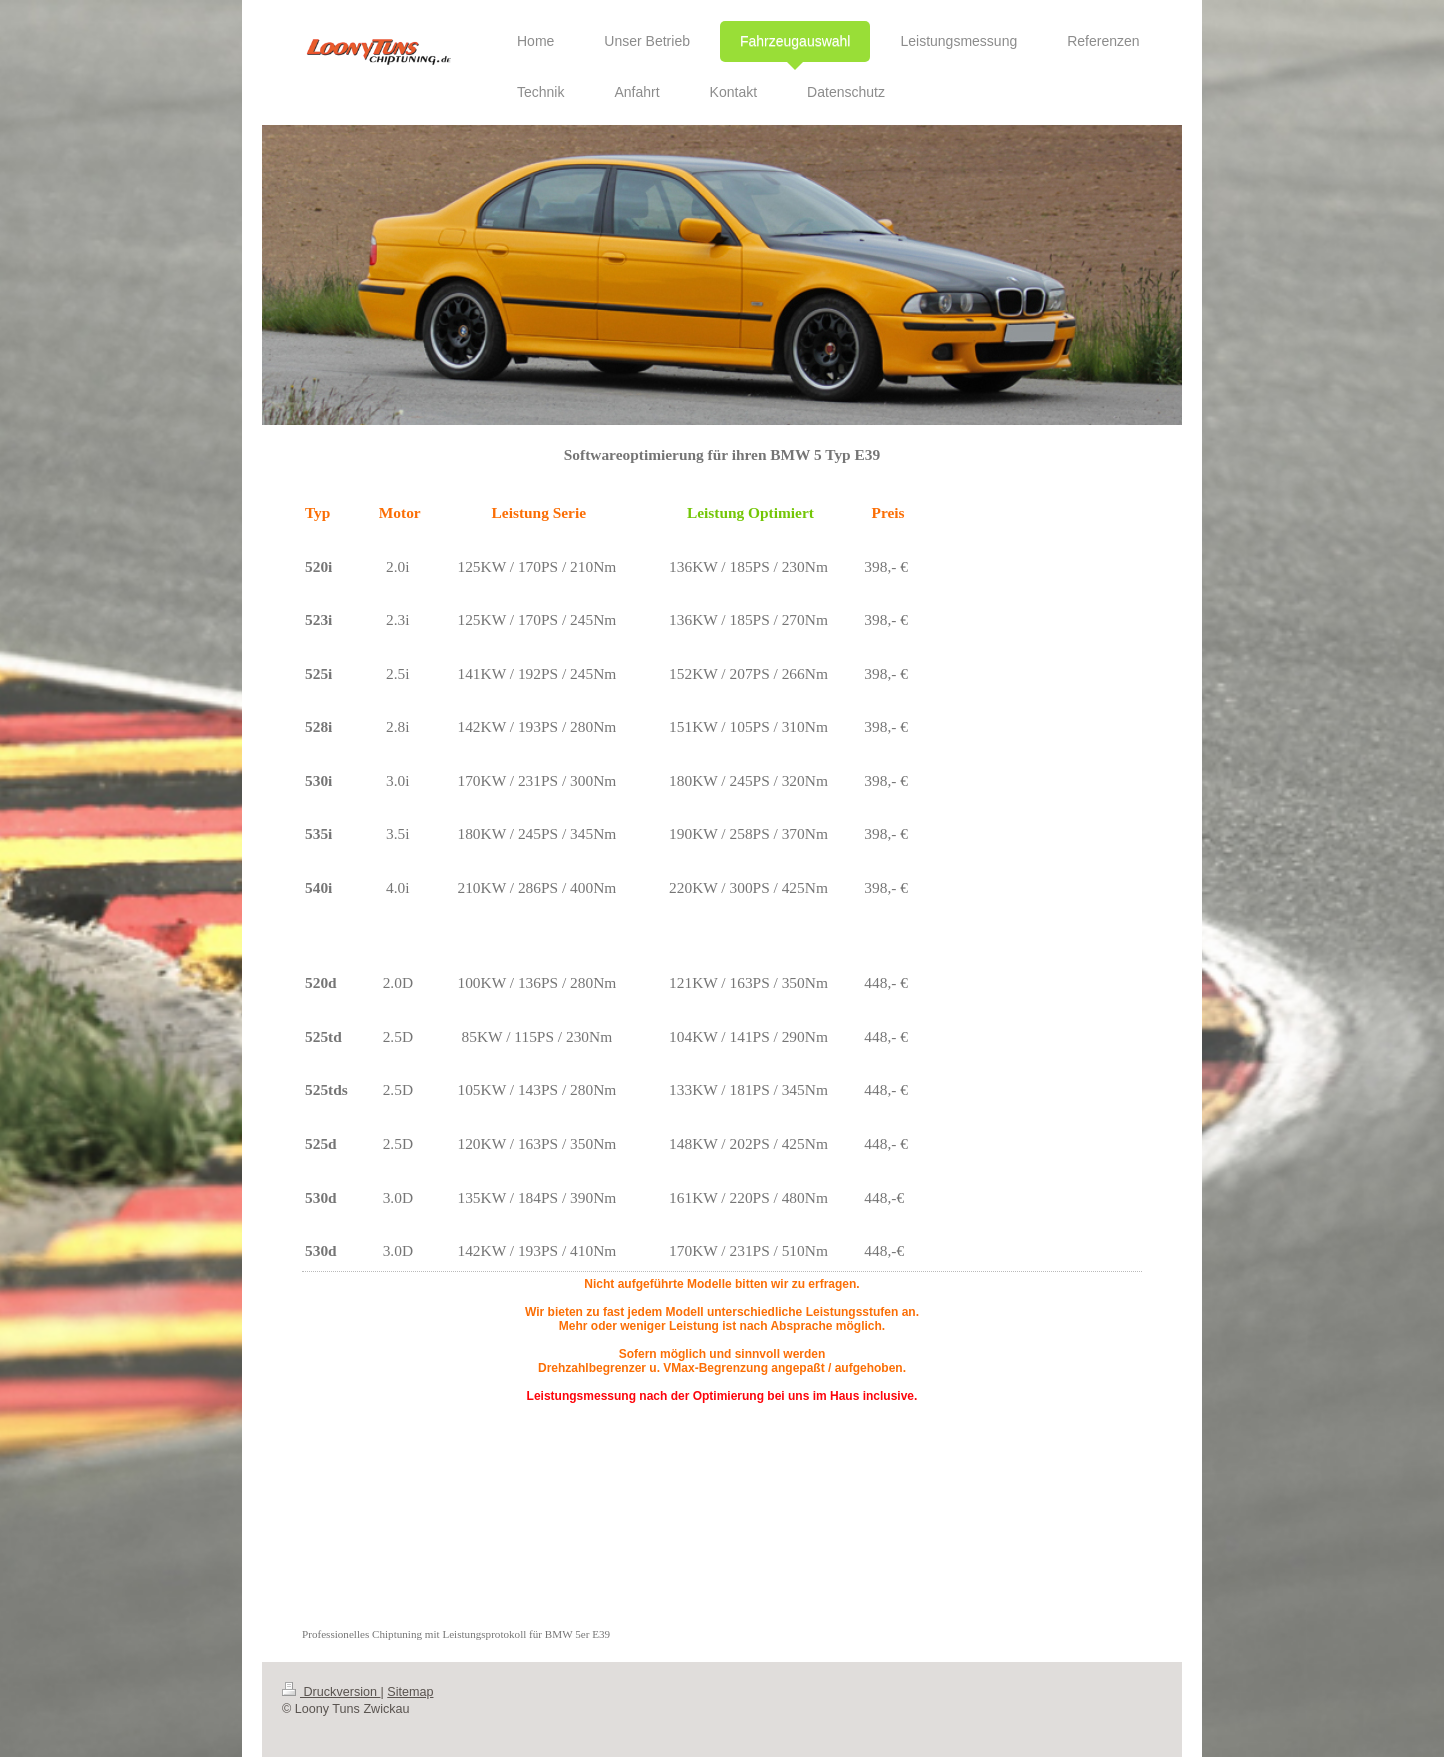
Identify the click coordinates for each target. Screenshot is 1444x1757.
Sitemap (410, 1692)
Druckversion (331, 1692)
